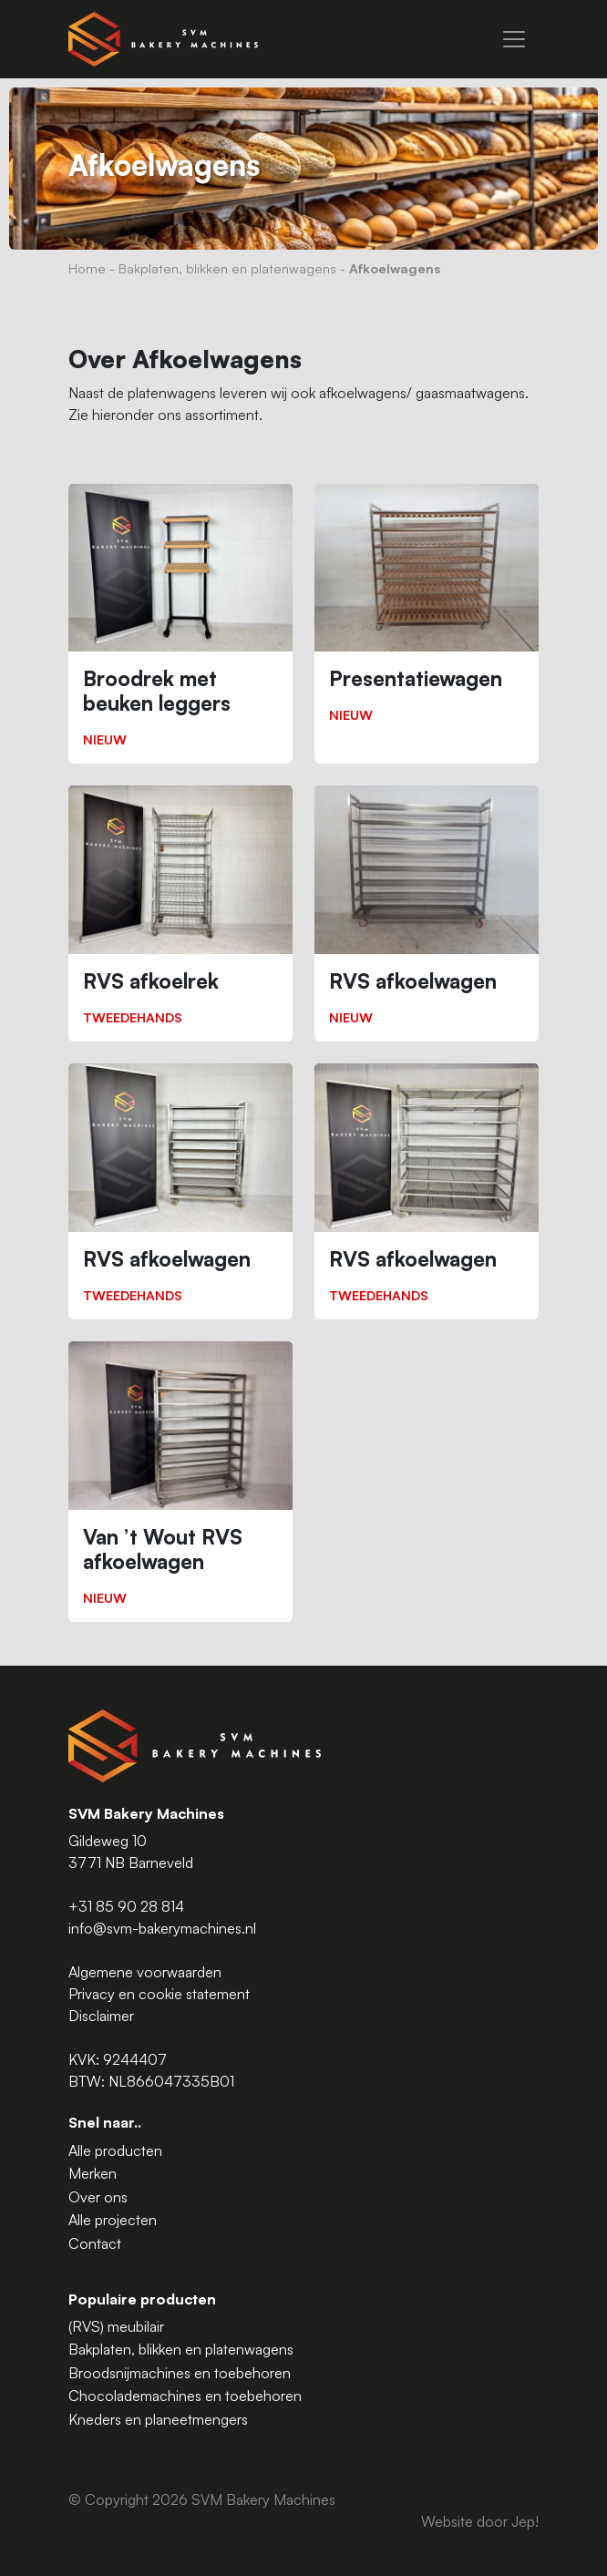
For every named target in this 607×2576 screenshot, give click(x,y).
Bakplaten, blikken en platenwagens (227, 268)
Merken (92, 2173)
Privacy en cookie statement (159, 1994)
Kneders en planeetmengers (158, 2419)
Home (87, 268)
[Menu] (514, 39)
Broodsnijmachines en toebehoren (179, 2373)
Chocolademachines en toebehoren (185, 2395)
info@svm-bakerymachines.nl (162, 1928)
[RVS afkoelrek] (180, 913)
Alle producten (115, 2150)
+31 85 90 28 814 (126, 1906)
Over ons (98, 2197)
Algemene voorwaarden (144, 1972)
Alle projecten (112, 2220)
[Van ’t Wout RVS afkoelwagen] (180, 1481)
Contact (94, 2243)
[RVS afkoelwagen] (426, 913)
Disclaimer (101, 2015)
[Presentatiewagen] (426, 612)
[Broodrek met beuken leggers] (180, 624)
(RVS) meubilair (116, 2326)
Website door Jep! (480, 2521)
